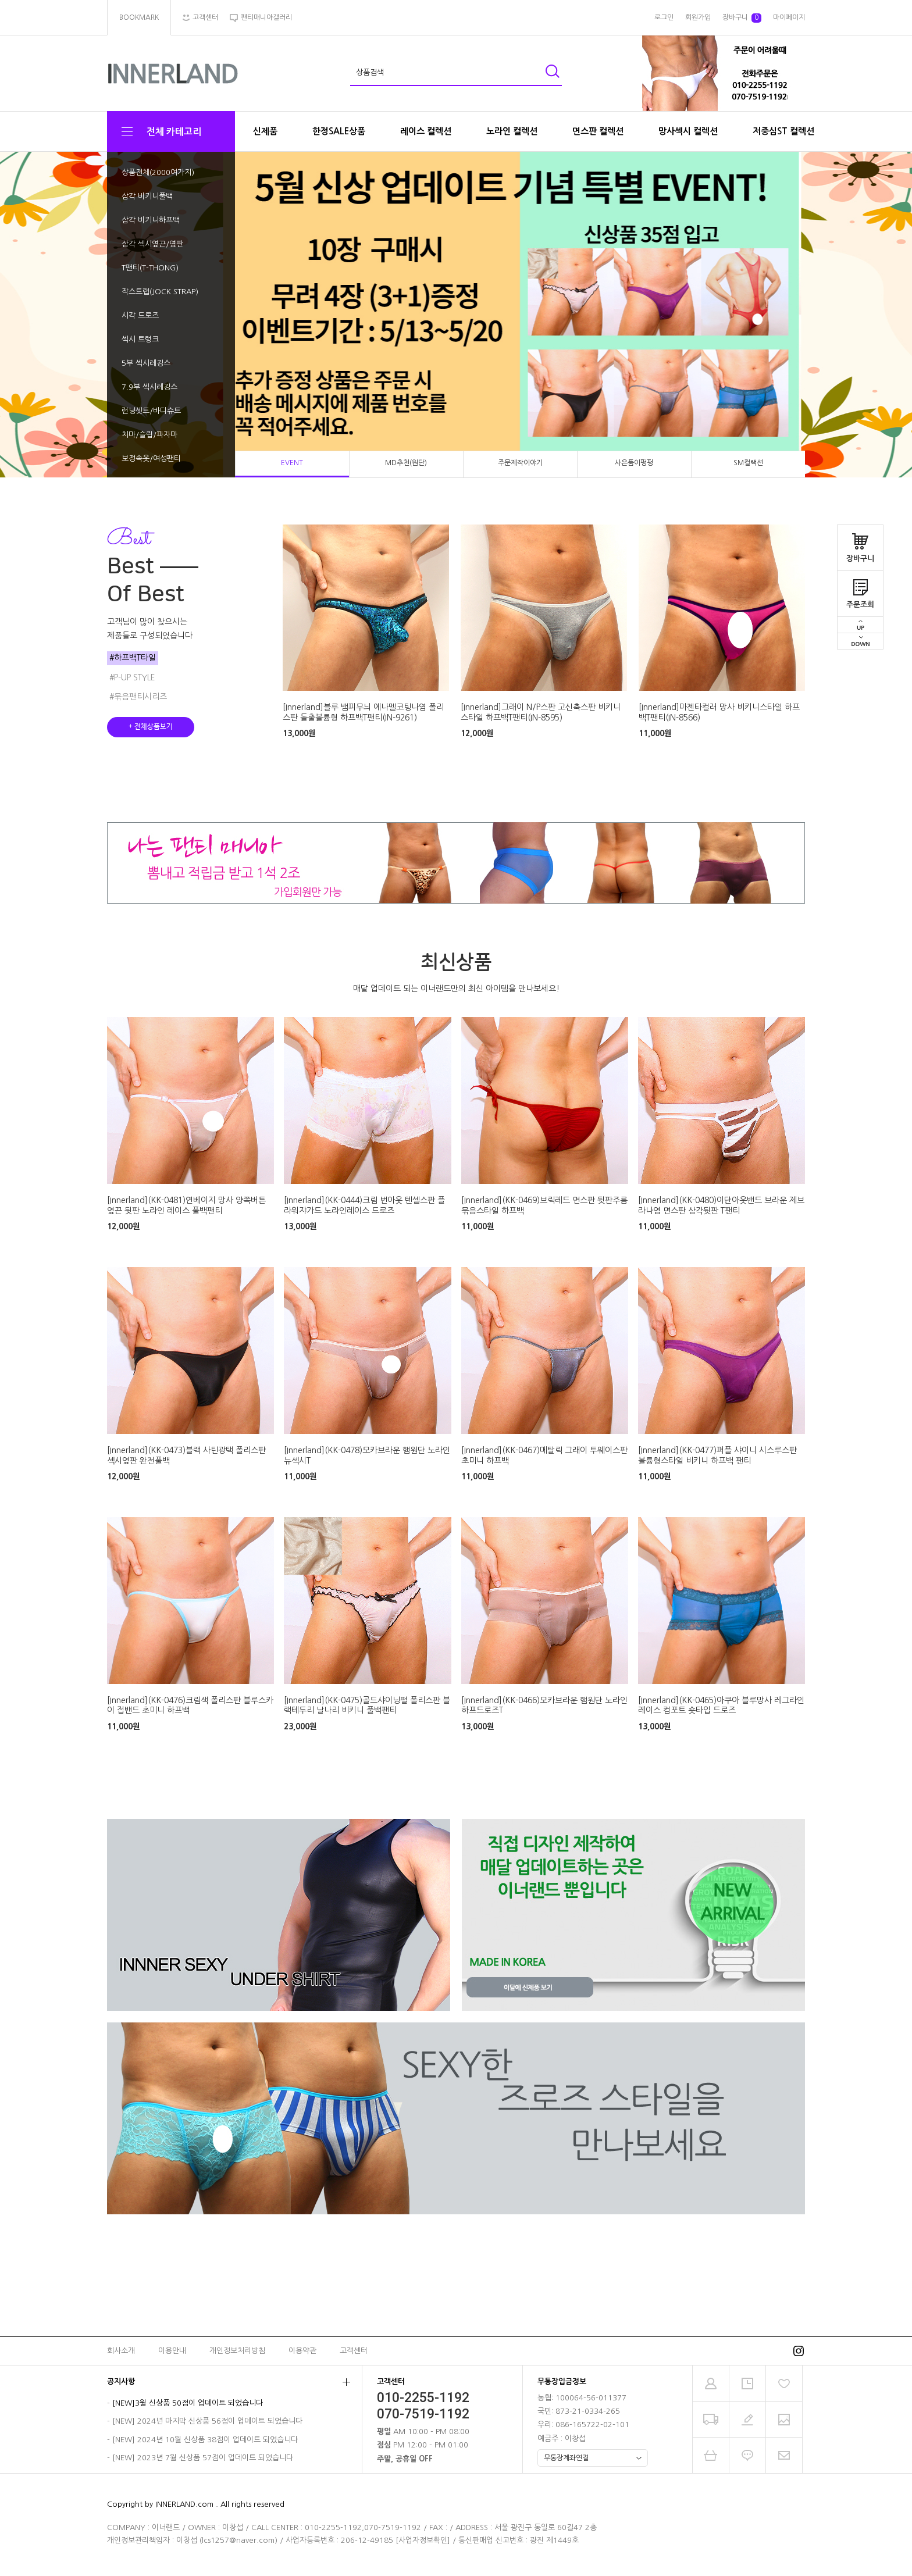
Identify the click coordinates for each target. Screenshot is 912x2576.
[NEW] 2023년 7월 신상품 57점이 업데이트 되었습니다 (202, 2458)
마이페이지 (789, 17)
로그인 (664, 17)
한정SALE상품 (338, 131)
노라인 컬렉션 (511, 131)
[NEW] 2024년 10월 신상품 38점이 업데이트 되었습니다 (205, 2439)
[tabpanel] (456, 315)
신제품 (265, 131)
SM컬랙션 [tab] (748, 462)
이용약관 (302, 2350)
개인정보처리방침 (237, 2350)
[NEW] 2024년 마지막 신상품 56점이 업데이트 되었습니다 (207, 2421)
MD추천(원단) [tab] (406, 462)
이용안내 (172, 2350)
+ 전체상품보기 (151, 727)
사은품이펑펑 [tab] (634, 462)
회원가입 (698, 17)
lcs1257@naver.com (238, 2540)
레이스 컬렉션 (425, 131)
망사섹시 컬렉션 (688, 131)
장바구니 (860, 543)
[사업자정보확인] (423, 2540)
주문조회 (860, 589)
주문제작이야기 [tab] (520, 462)
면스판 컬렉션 (598, 131)
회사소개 (121, 2350)
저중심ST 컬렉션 (783, 131)
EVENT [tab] (292, 462)
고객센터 (354, 2350)
